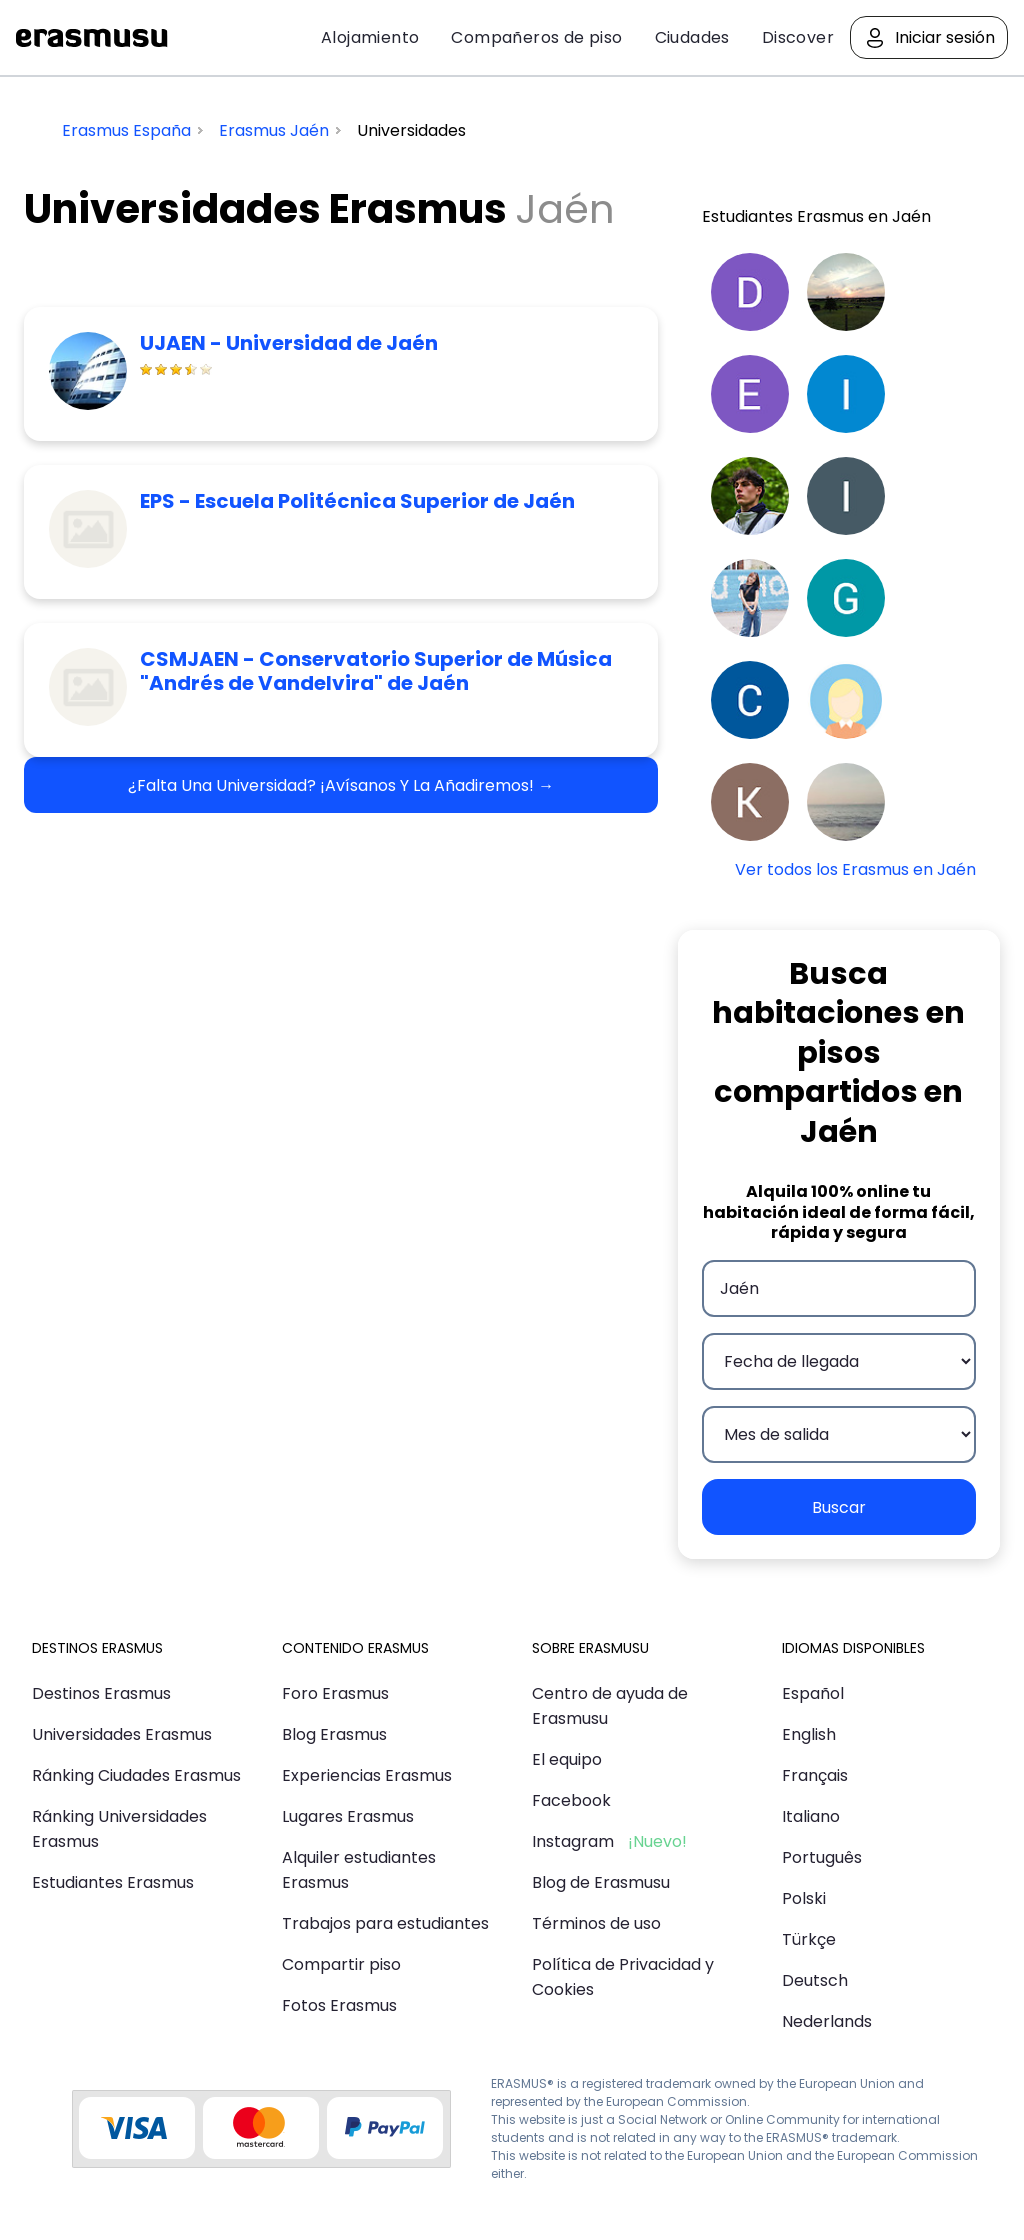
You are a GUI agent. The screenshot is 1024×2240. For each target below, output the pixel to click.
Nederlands (827, 2021)
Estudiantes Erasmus (113, 1882)
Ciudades (692, 37)
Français (815, 1775)
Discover (798, 37)
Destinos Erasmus (101, 1693)
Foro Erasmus (335, 1693)
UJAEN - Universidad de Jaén (289, 343)
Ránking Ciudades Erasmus (136, 1775)
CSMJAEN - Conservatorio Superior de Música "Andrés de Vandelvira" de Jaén (376, 671)
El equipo (567, 1759)
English (809, 1734)
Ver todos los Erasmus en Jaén (855, 869)
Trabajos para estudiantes (385, 1923)
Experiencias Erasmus (367, 1775)
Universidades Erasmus (122, 1734)
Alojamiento (370, 37)
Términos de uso (596, 1923)
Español (813, 1693)
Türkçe (809, 1939)
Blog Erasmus (334, 1734)
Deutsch (815, 1980)
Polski (804, 1898)
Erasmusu (92, 38)
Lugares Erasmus (348, 1816)
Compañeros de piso (536, 37)
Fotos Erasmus (339, 2005)
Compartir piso (341, 1964)
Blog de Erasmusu (601, 1882)
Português (822, 1857)
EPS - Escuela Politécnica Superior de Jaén (357, 501)
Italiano (811, 1816)
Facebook (571, 1800)
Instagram (573, 1841)
